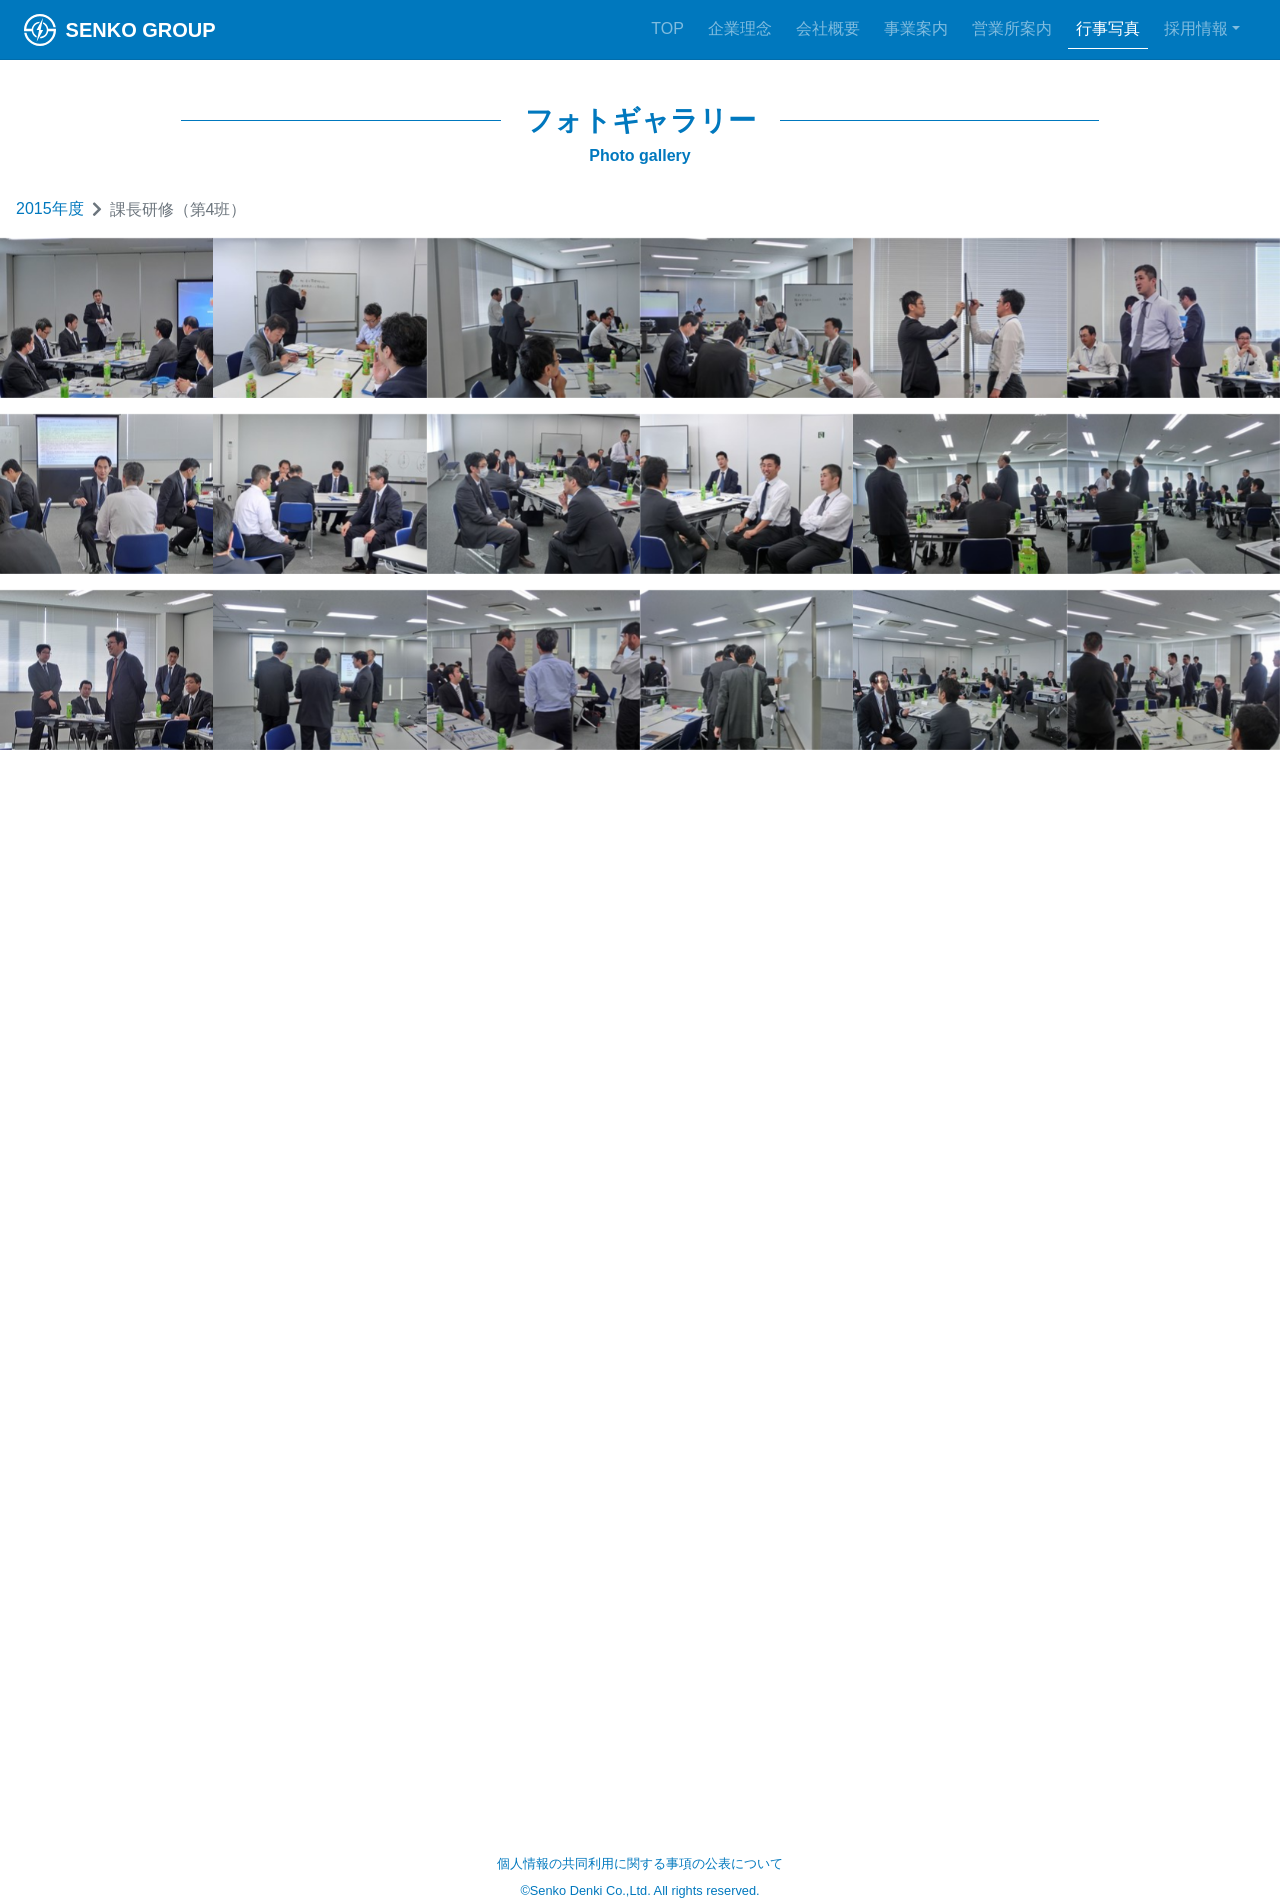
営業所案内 (1012, 28)
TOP (667, 28)
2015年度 (50, 208)
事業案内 (916, 28)
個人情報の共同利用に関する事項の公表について (640, 1863)
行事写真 (1108, 28)
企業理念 (740, 28)
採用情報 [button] (1196, 28)
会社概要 (828, 28)
